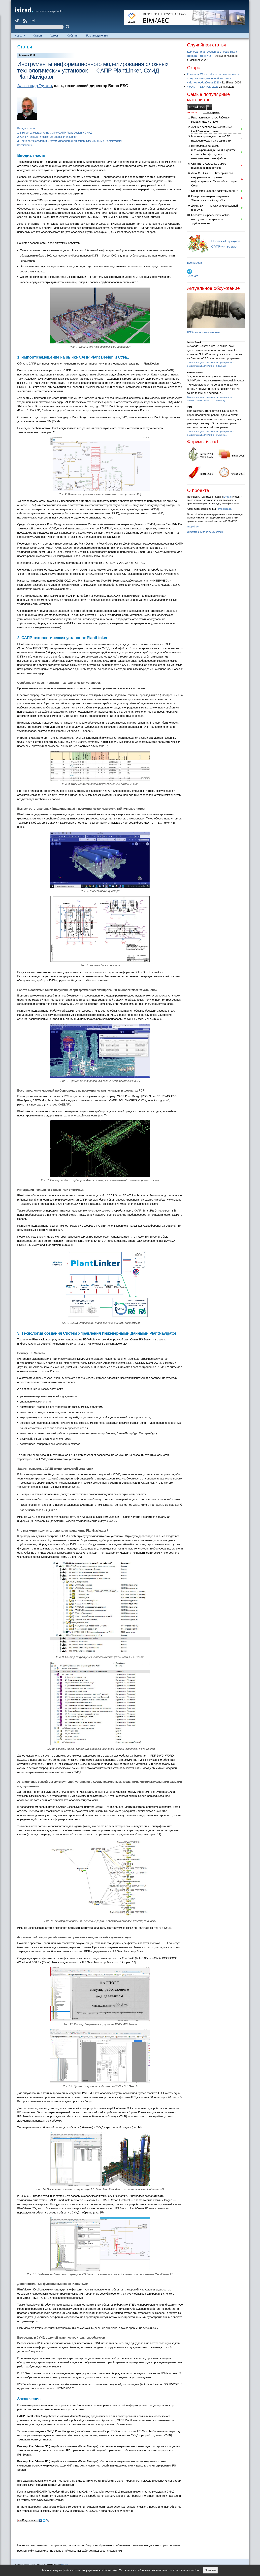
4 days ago (221, 366)
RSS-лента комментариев (203, 332)
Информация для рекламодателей (205, 532)
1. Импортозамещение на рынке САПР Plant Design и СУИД (54, 132)
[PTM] (189, 407)
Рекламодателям (97, 35)
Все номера (194, 262)
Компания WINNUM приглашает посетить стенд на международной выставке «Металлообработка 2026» (213, 78)
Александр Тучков (34, 85)
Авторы (54, 35)
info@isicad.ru (225, 509)
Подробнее (192, 526)
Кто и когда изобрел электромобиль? (214, 190)
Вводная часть (26, 128)
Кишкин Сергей (194, 342)
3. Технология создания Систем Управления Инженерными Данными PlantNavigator (69, 141)
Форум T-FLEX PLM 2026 (202, 86)
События (72, 35)
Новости (20, 35)
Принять (210, 2570)
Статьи (37, 35)
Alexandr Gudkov (195, 372)
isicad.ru (227, 496)
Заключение (25, 145)
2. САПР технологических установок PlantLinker (46, 136)
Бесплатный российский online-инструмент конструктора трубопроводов (210, 219)
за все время (211, 112)
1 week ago (221, 435)
